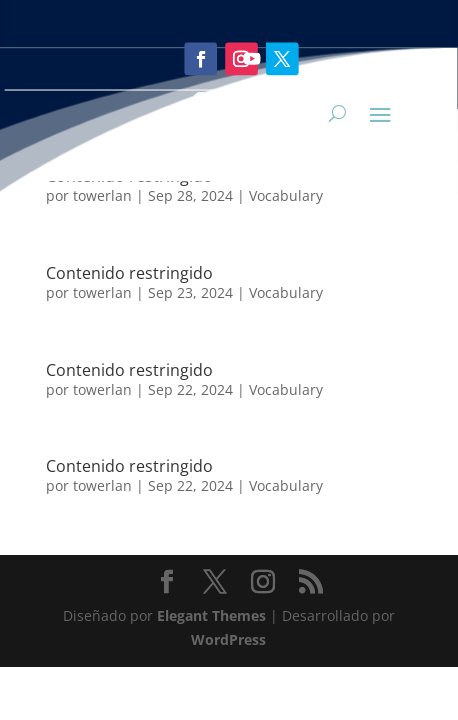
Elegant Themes (211, 615)
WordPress (228, 639)
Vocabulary (286, 292)
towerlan (102, 292)
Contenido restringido (129, 370)
